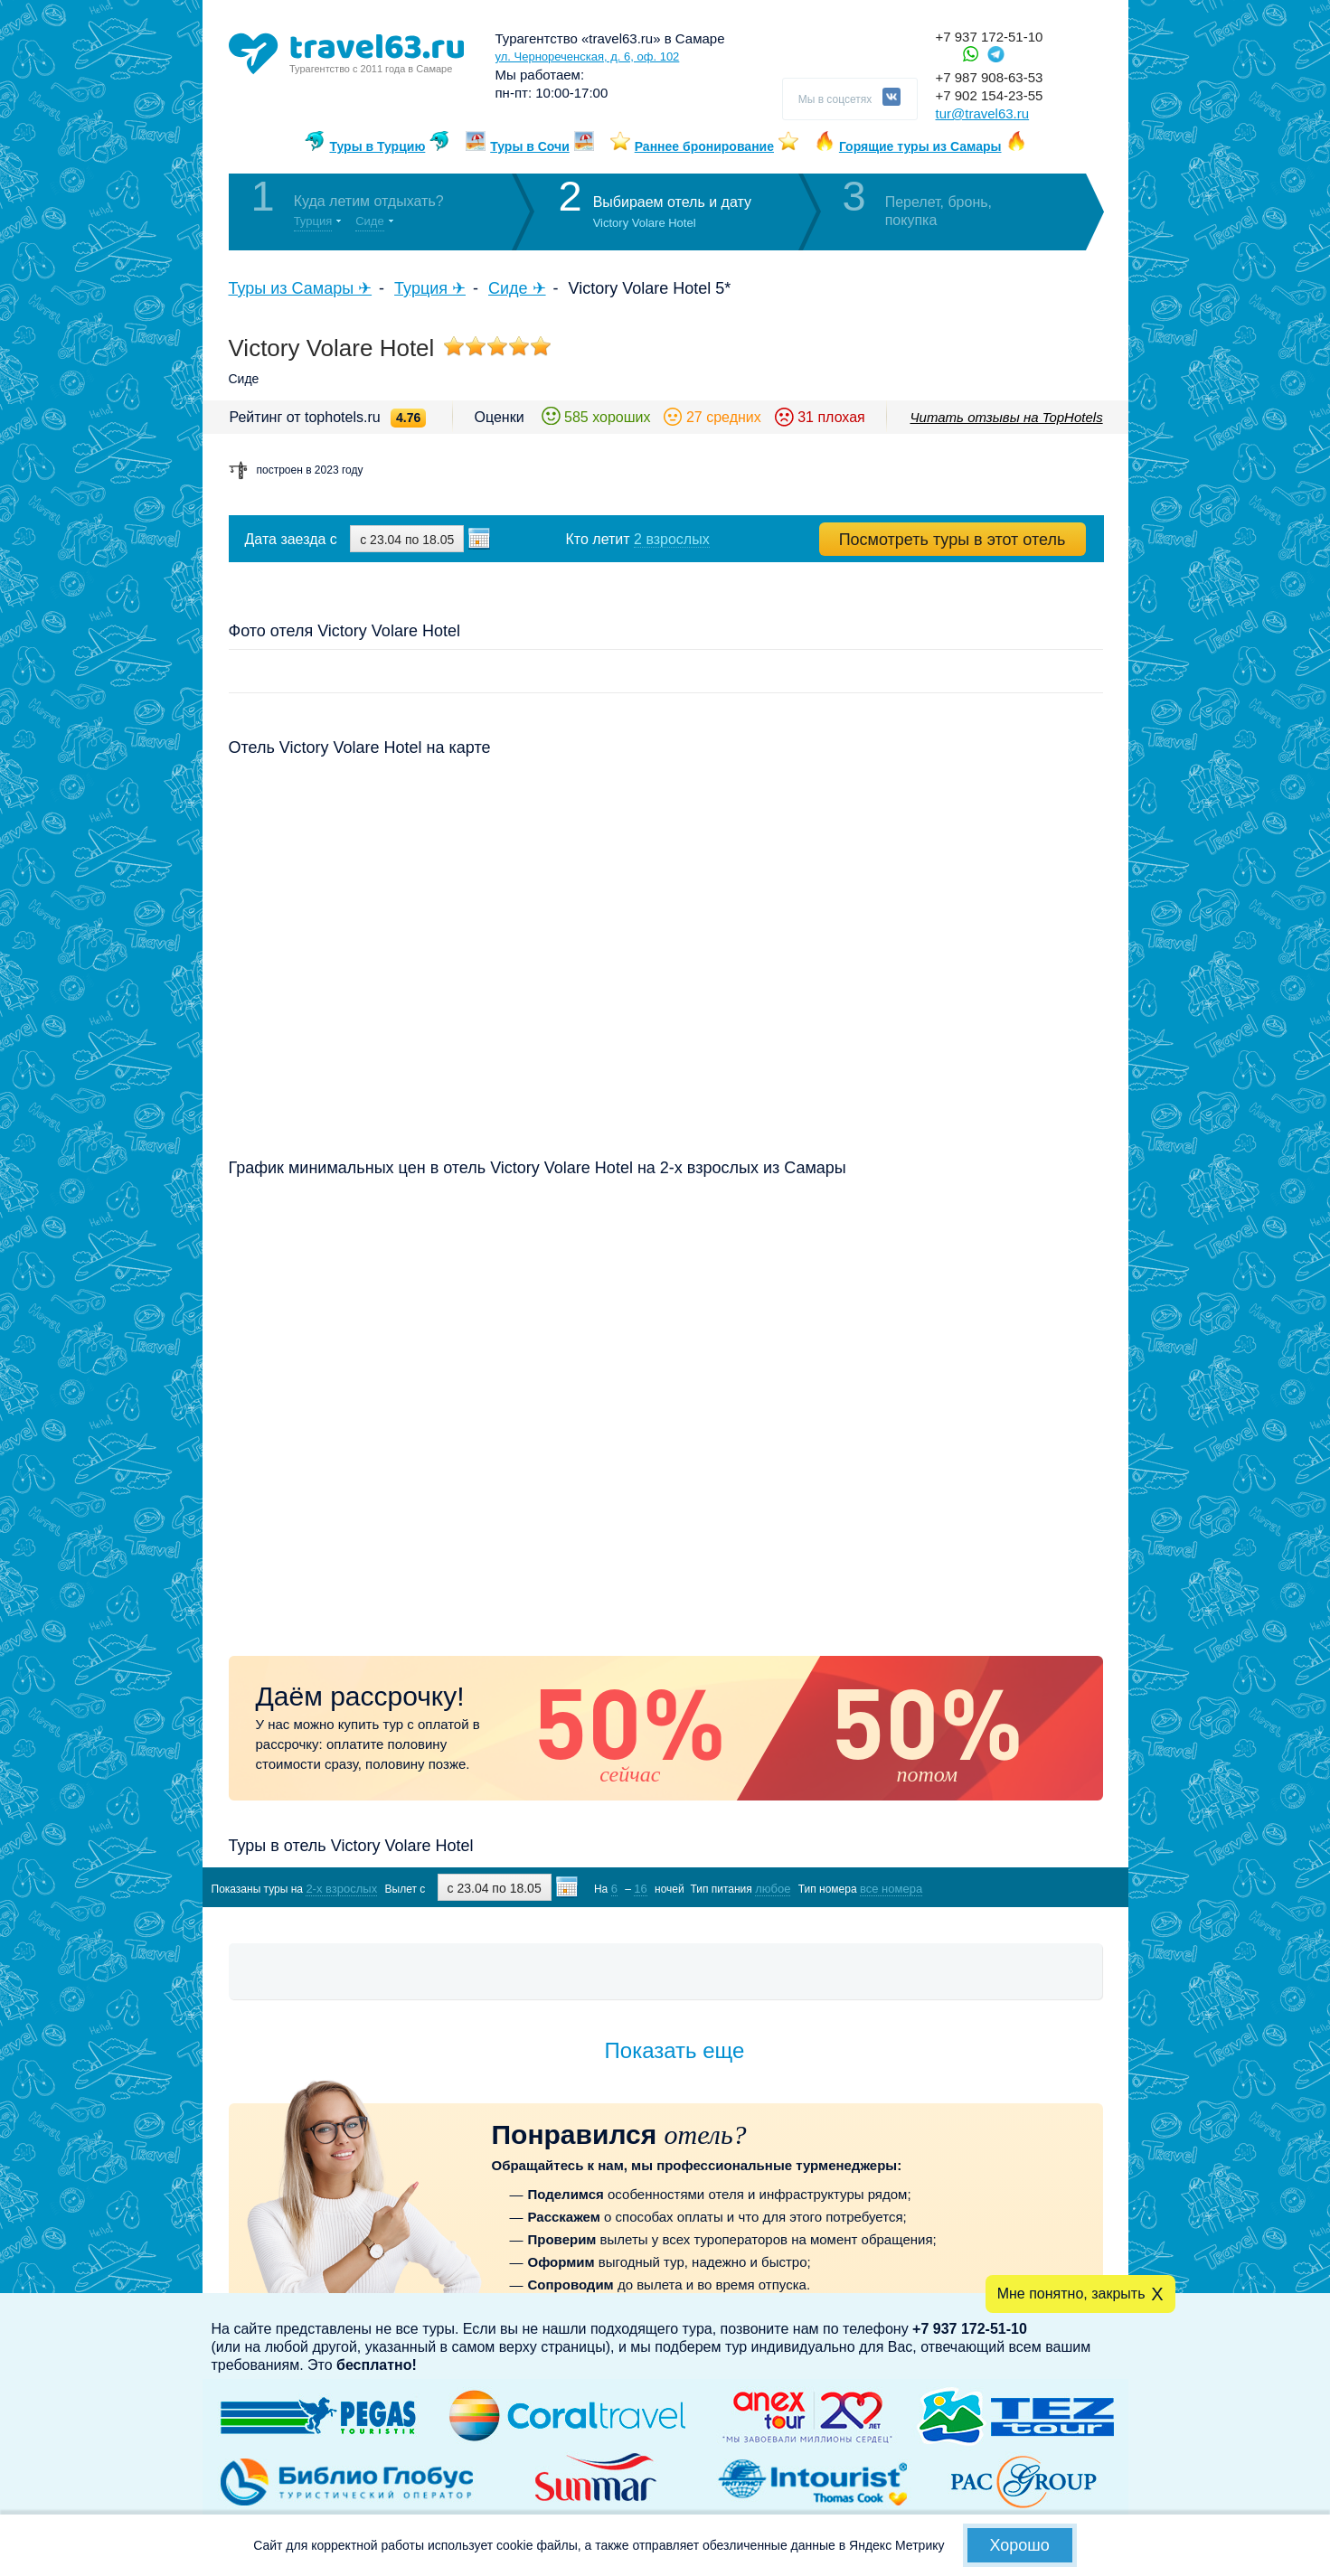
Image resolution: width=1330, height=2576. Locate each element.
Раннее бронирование (704, 146)
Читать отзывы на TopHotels (1006, 417)
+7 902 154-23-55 (989, 95)
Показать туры (1007, 1887)
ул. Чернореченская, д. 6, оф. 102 (587, 56)
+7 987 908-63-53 (989, 77)
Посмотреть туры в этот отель (952, 540)
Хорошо (1020, 2545)
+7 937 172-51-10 (989, 36)
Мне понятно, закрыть (1071, 2293)
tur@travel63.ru (983, 113)
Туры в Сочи (530, 146)
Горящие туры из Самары (920, 146)
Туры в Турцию (377, 146)
